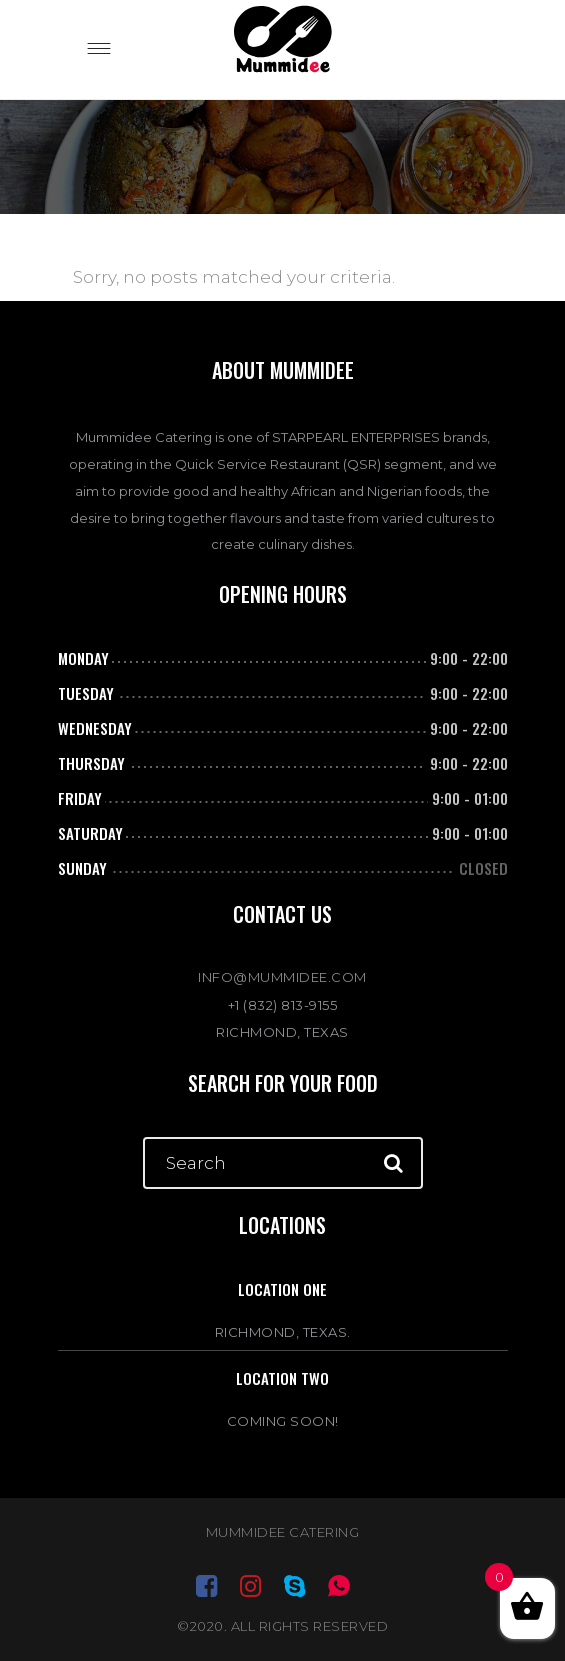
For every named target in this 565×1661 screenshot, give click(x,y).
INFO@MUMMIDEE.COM (282, 977)
